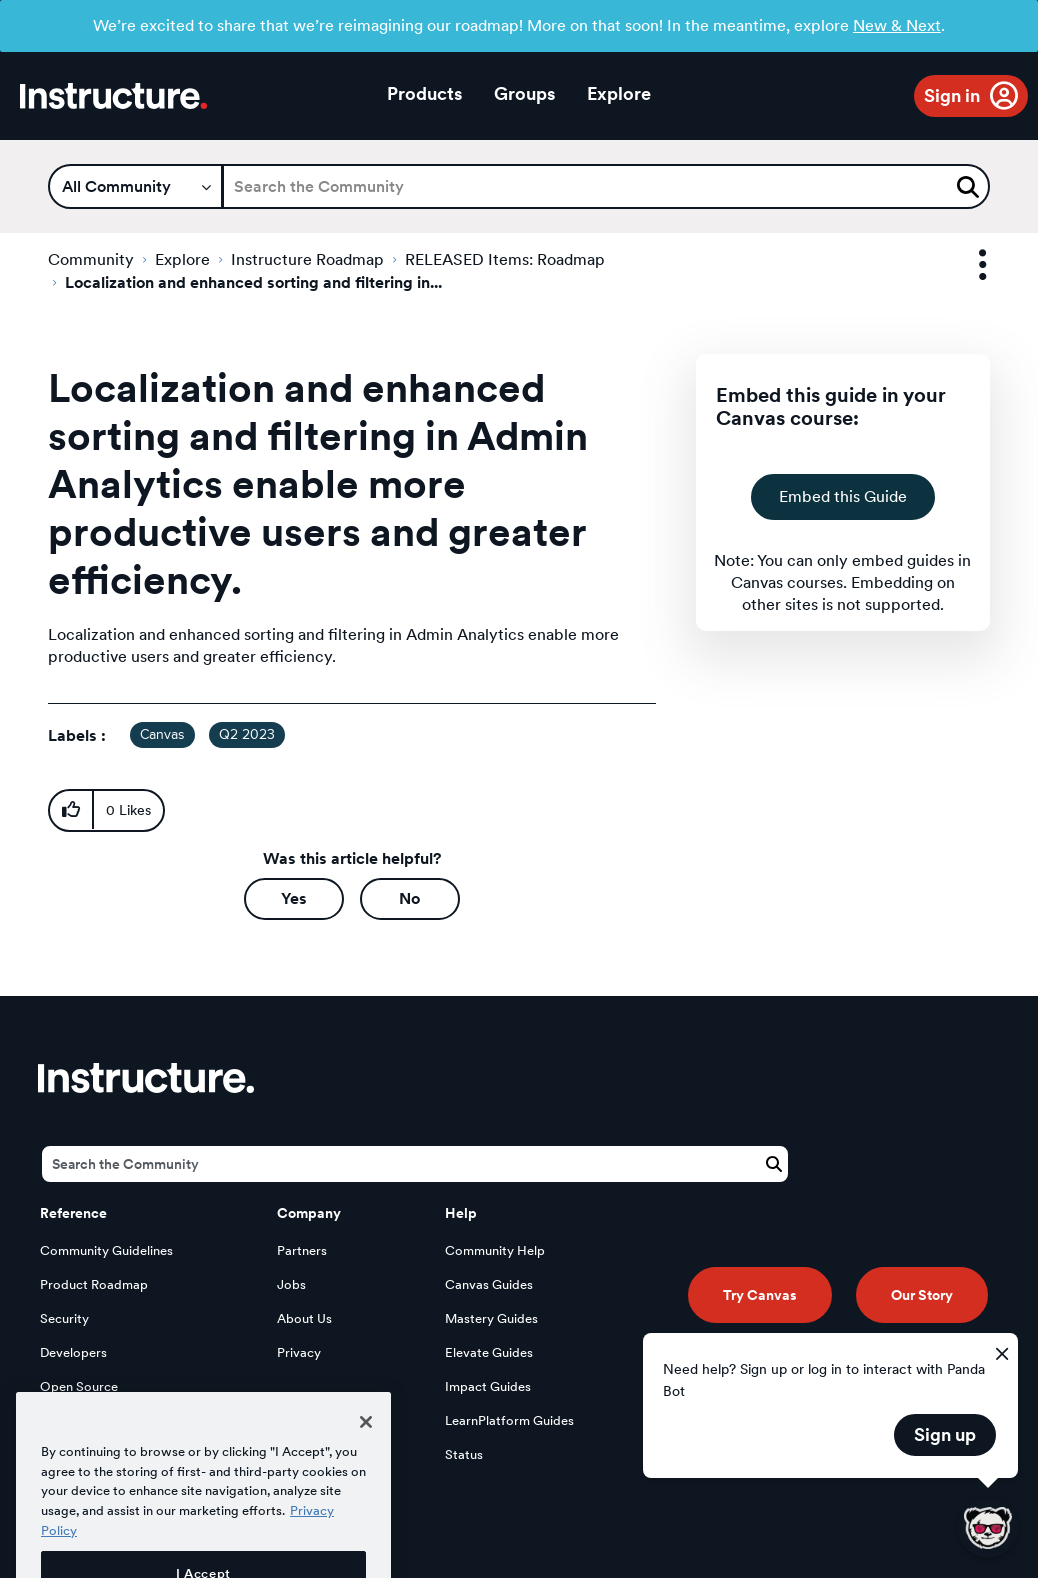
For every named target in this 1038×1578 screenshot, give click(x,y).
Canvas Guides (489, 1284)
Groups (524, 93)
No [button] (409, 898)
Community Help (495, 1250)
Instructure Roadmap (307, 259)
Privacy (299, 1352)
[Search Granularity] (135, 186)
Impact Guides (488, 1386)
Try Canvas (760, 1295)
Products (424, 93)
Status (464, 1454)
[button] (71, 810)
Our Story (922, 1295)
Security (64, 1318)
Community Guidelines (106, 1250)
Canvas (162, 735)
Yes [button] (294, 898)
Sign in (952, 95)
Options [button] (965, 265)
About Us (304, 1318)
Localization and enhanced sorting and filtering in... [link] (253, 282)
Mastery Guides (491, 1318)
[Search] (606, 186)
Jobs (291, 1284)
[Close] (366, 1460)
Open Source (79, 1386)
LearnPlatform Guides (509, 1420)
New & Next (897, 25)
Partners (302, 1250)
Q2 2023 (247, 735)
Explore (619, 93)
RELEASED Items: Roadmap (505, 259)
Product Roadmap (94, 1284)
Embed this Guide (843, 496)
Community (91, 259)
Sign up (945, 1434)
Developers (73, 1352)
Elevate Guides (489, 1352)
